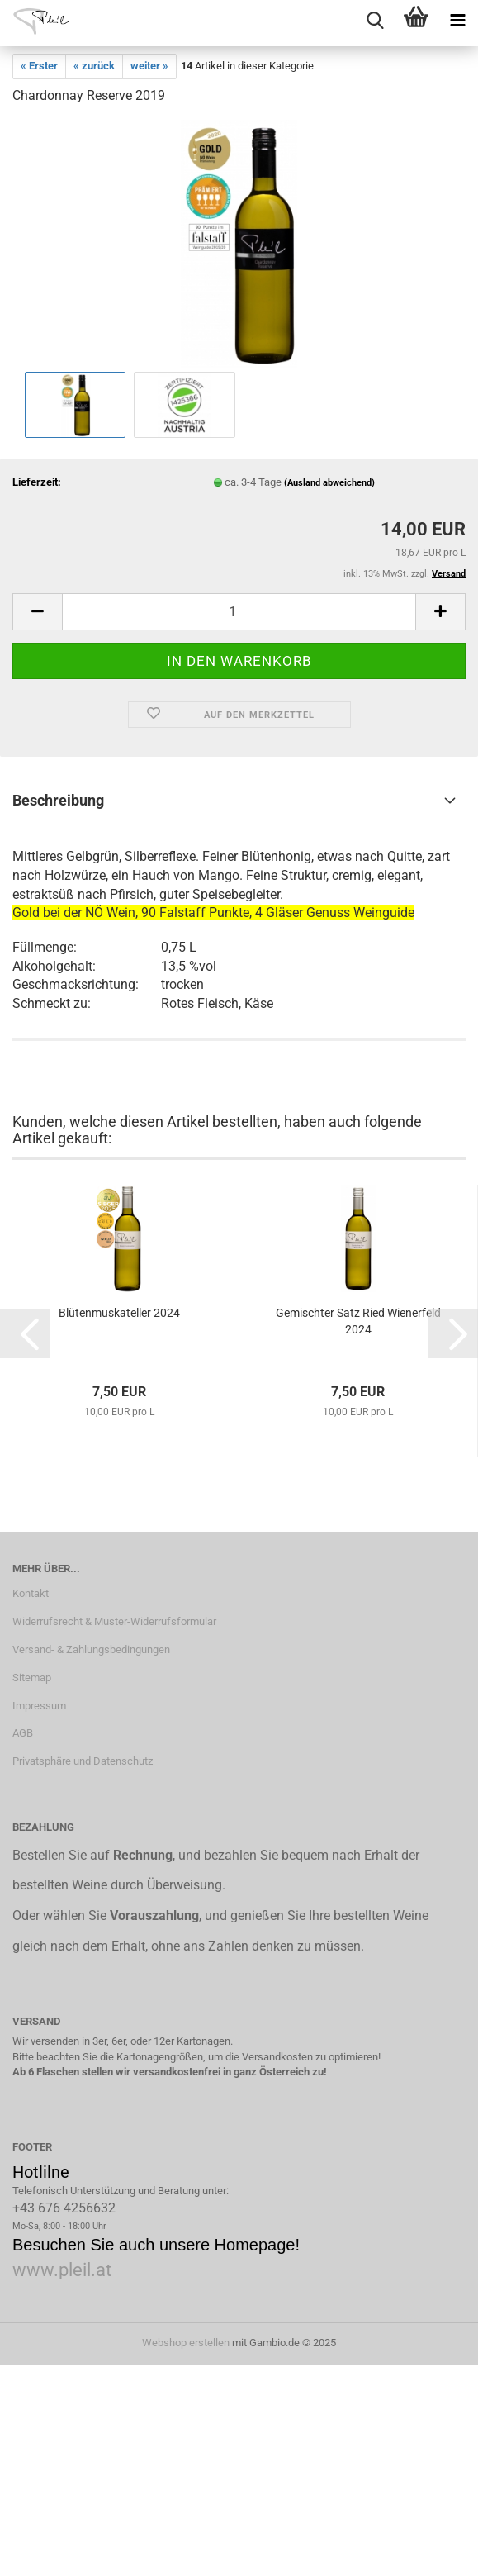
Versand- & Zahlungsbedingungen (91, 1649)
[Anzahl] (239, 611)
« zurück (94, 65)
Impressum (39, 1705)
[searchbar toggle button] (374, 20)
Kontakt (30, 1593)
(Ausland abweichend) (329, 483)
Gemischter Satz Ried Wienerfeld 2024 (358, 1321)
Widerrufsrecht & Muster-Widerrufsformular (114, 1621)
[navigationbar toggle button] (457, 20)
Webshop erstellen (186, 2342)
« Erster (39, 65)
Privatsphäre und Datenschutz (82, 1761)
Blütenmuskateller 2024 (119, 1312)
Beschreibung (58, 800)
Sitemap (31, 1677)
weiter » (149, 65)
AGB (22, 1733)
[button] (37, 611)
